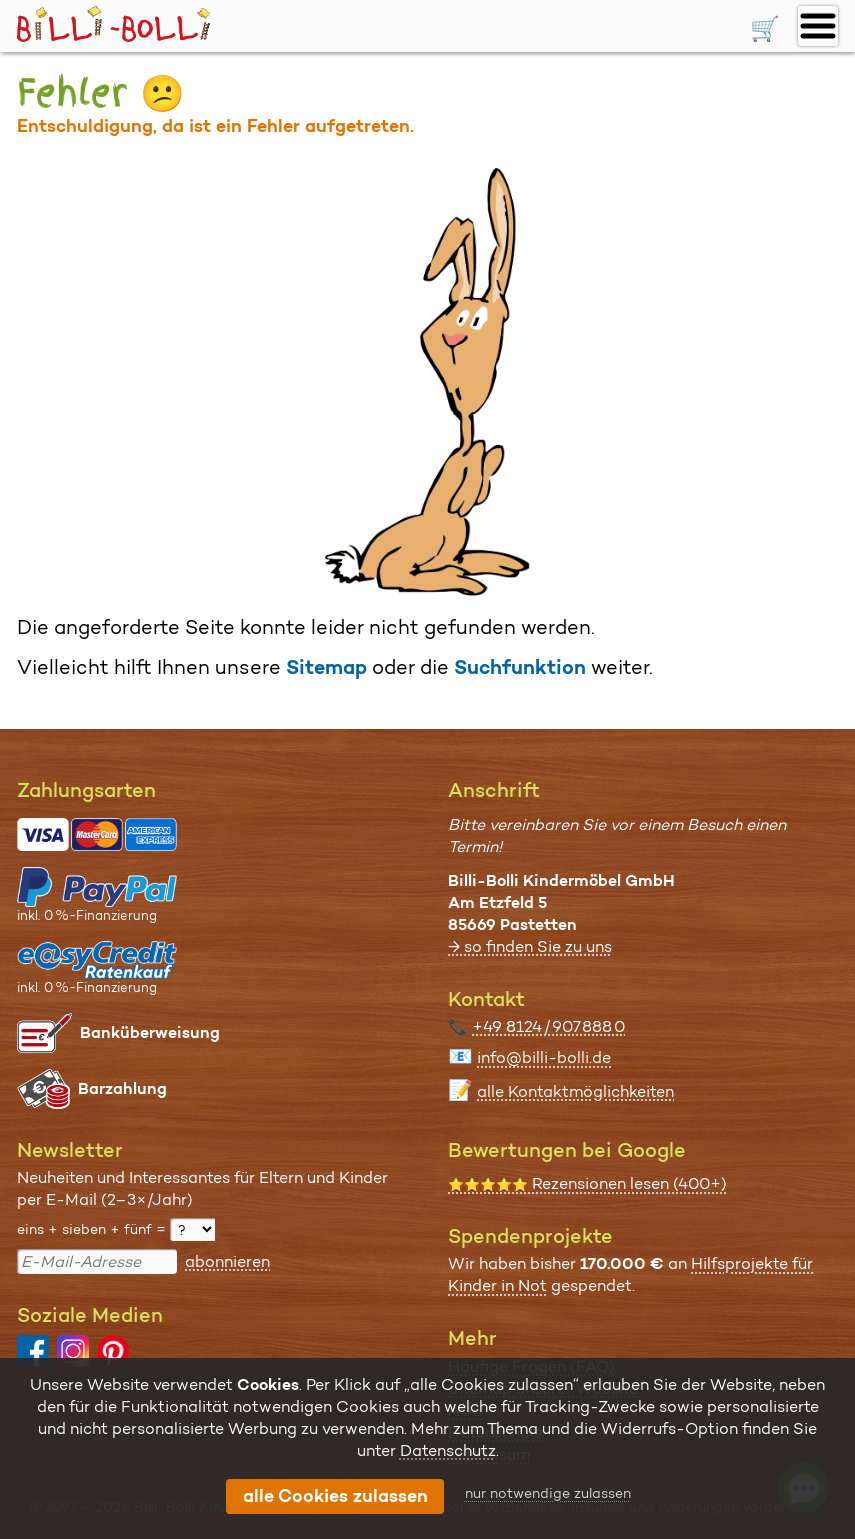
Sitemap (326, 667)
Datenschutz (448, 1450)
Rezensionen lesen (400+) (587, 1183)
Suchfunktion (520, 667)
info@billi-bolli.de (544, 1057)
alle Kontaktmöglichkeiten (575, 1091)
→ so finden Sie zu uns (530, 946)
